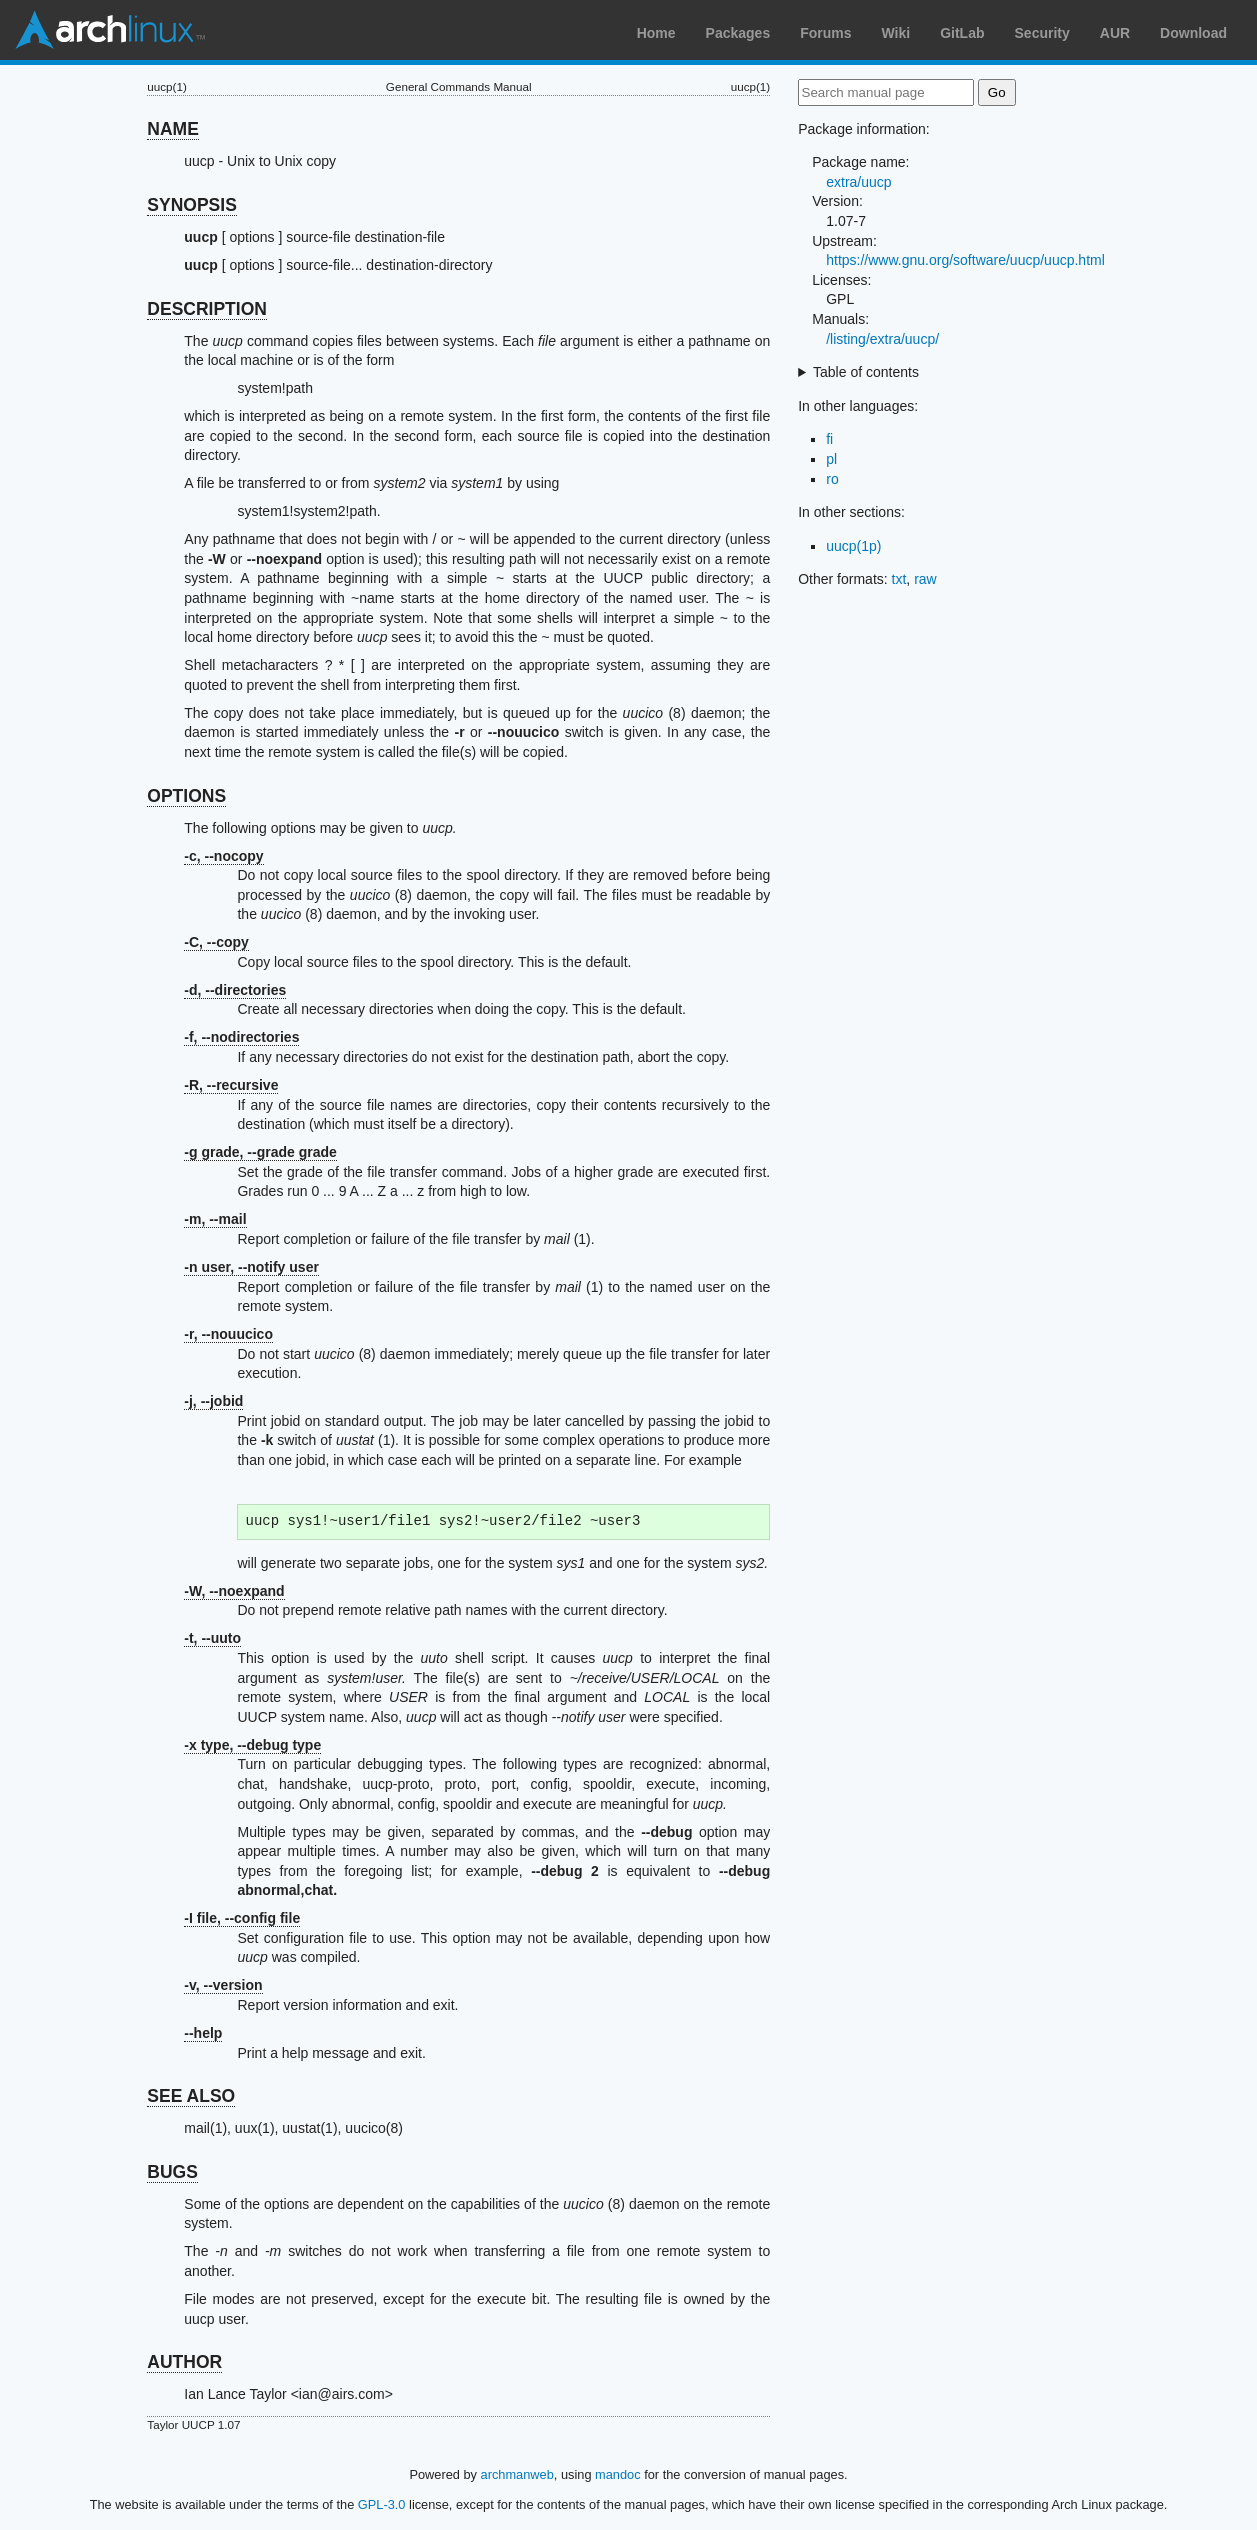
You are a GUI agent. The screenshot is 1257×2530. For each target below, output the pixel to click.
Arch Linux (110, 30)
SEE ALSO (191, 2096)
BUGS (172, 2172)
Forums (825, 33)
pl (831, 459)
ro (832, 479)
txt (899, 579)
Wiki (896, 33)
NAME (173, 129)
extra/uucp (858, 182)
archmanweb (517, 2474)
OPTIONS (186, 796)
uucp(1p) (853, 546)
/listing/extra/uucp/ (882, 339)
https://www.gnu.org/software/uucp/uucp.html (965, 260)
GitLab (962, 33)
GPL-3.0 (382, 2504)
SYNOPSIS (191, 205)
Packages (738, 33)
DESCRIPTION (207, 309)
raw (925, 579)
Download (1193, 33)
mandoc (618, 2474)
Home (656, 33)
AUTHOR (184, 2362)
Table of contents (866, 372)
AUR (1115, 33)
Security (1042, 33)
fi (829, 439)
